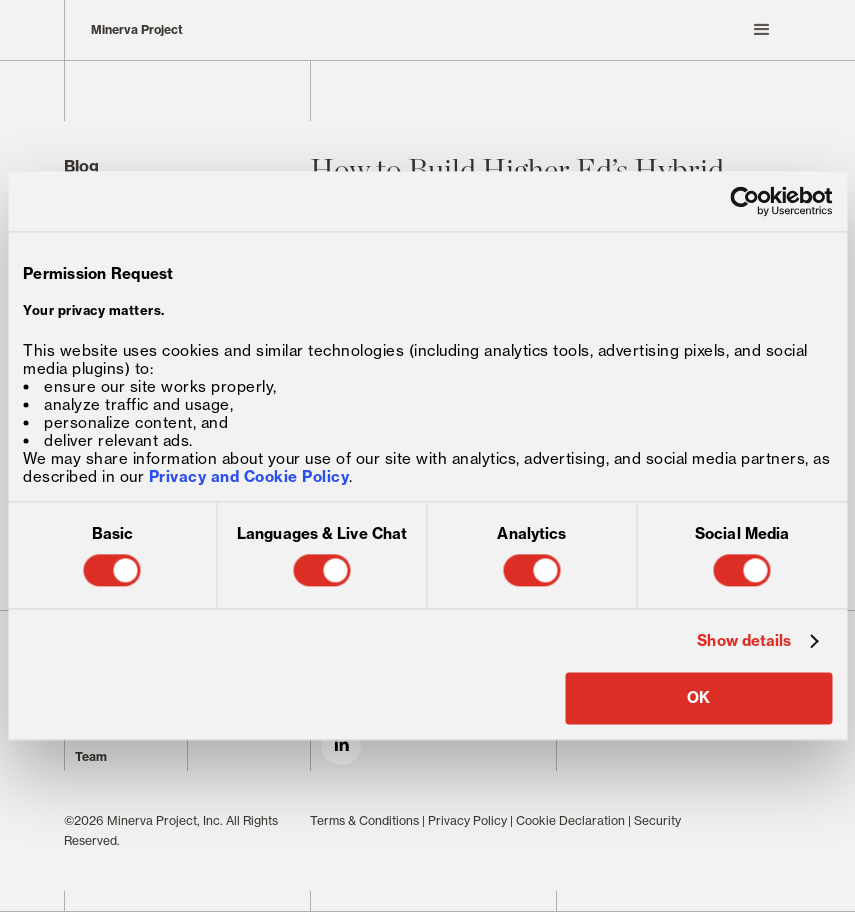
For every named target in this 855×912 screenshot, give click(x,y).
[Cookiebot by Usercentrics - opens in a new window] (744, 201)
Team (91, 756)
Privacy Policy (467, 820)
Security (657, 820)
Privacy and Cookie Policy (249, 477)
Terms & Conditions (364, 820)
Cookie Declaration (570, 820)
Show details (744, 641)
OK (698, 698)
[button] (551, 30)
